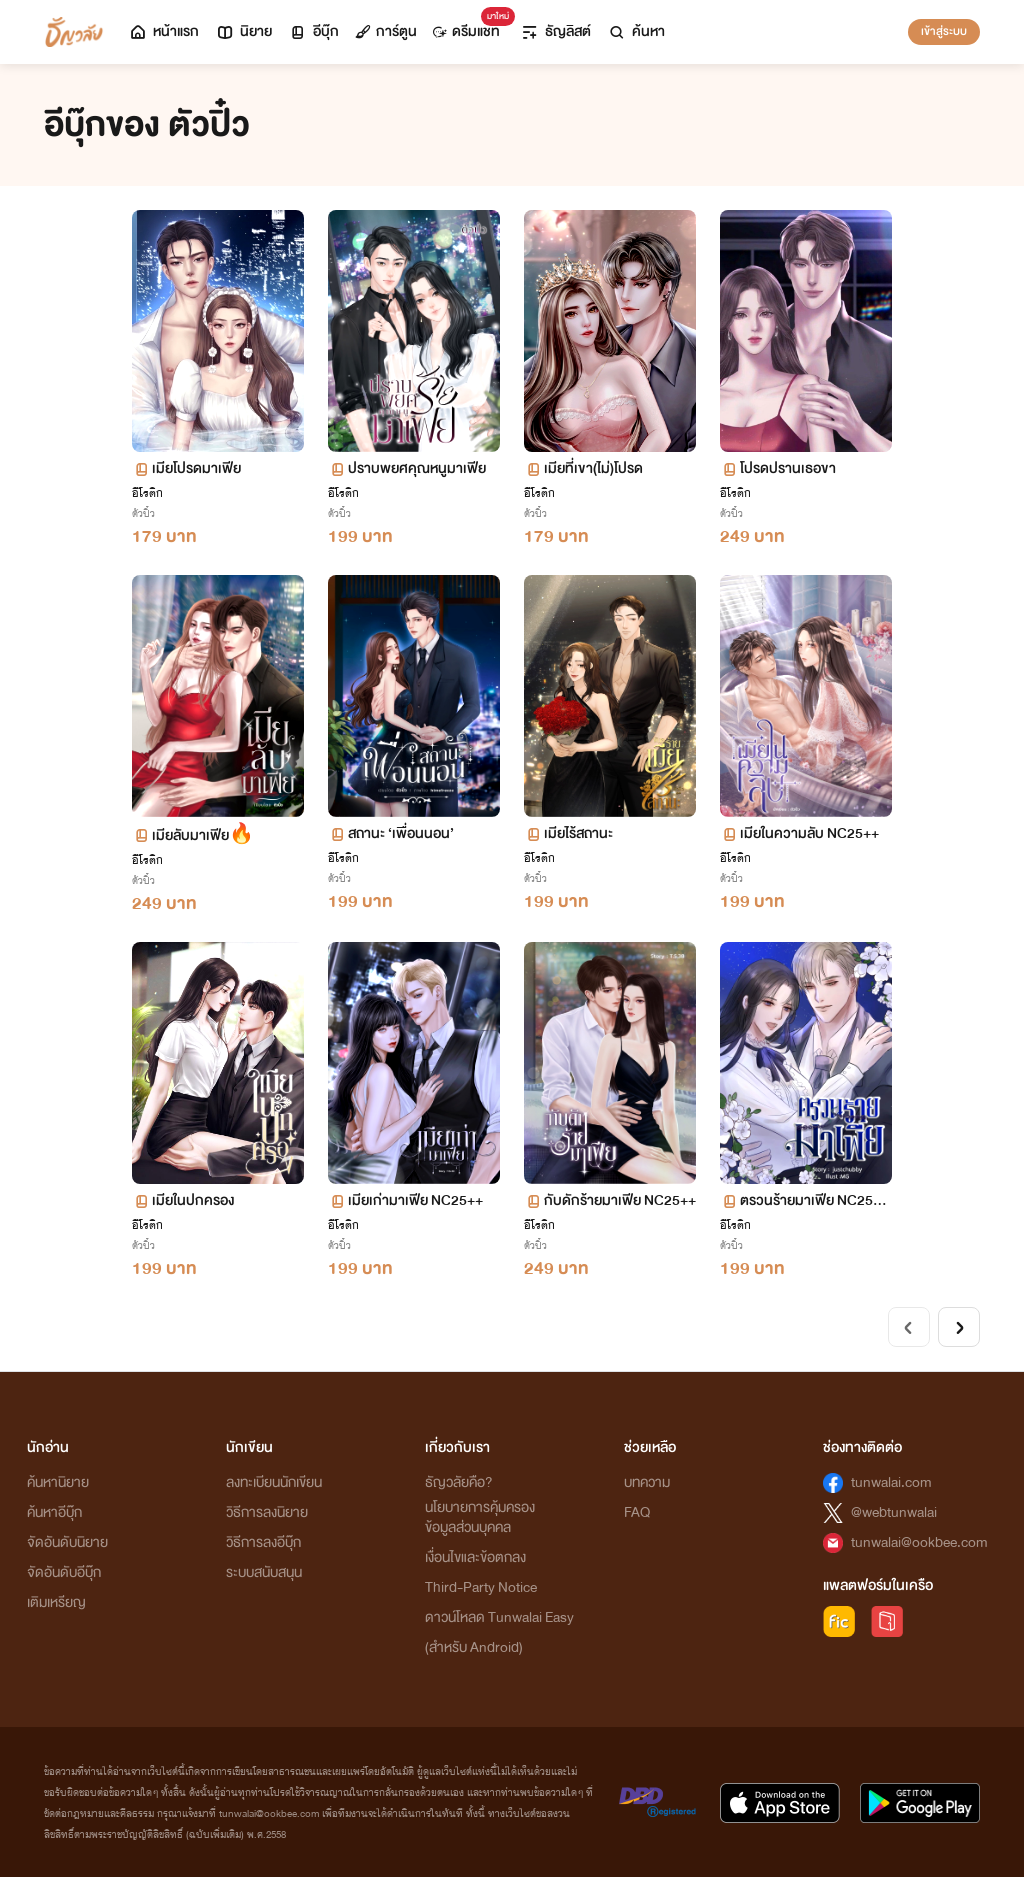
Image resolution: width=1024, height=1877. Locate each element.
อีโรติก (147, 493)
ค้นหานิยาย (58, 1482)
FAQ (637, 1512)
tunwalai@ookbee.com (919, 1542)
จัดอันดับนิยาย (67, 1542)
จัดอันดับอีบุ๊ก (64, 1572)
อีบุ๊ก (313, 31)
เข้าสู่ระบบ (944, 31)
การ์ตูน (386, 31)
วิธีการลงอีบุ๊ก (263, 1542)
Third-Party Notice (481, 1587)
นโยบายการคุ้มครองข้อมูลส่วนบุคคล (480, 1517)
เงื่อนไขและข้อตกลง (475, 1557)
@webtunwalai (894, 1512)
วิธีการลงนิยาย (267, 1512)
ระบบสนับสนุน (264, 1572)
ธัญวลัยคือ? (459, 1482)
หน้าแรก (163, 31)
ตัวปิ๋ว (143, 513)
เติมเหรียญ (56, 1602)
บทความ (647, 1482)
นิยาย (243, 31)
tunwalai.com (891, 1482)
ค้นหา (636, 31)
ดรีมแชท (470, 26)
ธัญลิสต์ (555, 31)
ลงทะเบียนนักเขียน (274, 1482)
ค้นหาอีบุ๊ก (54, 1512)
